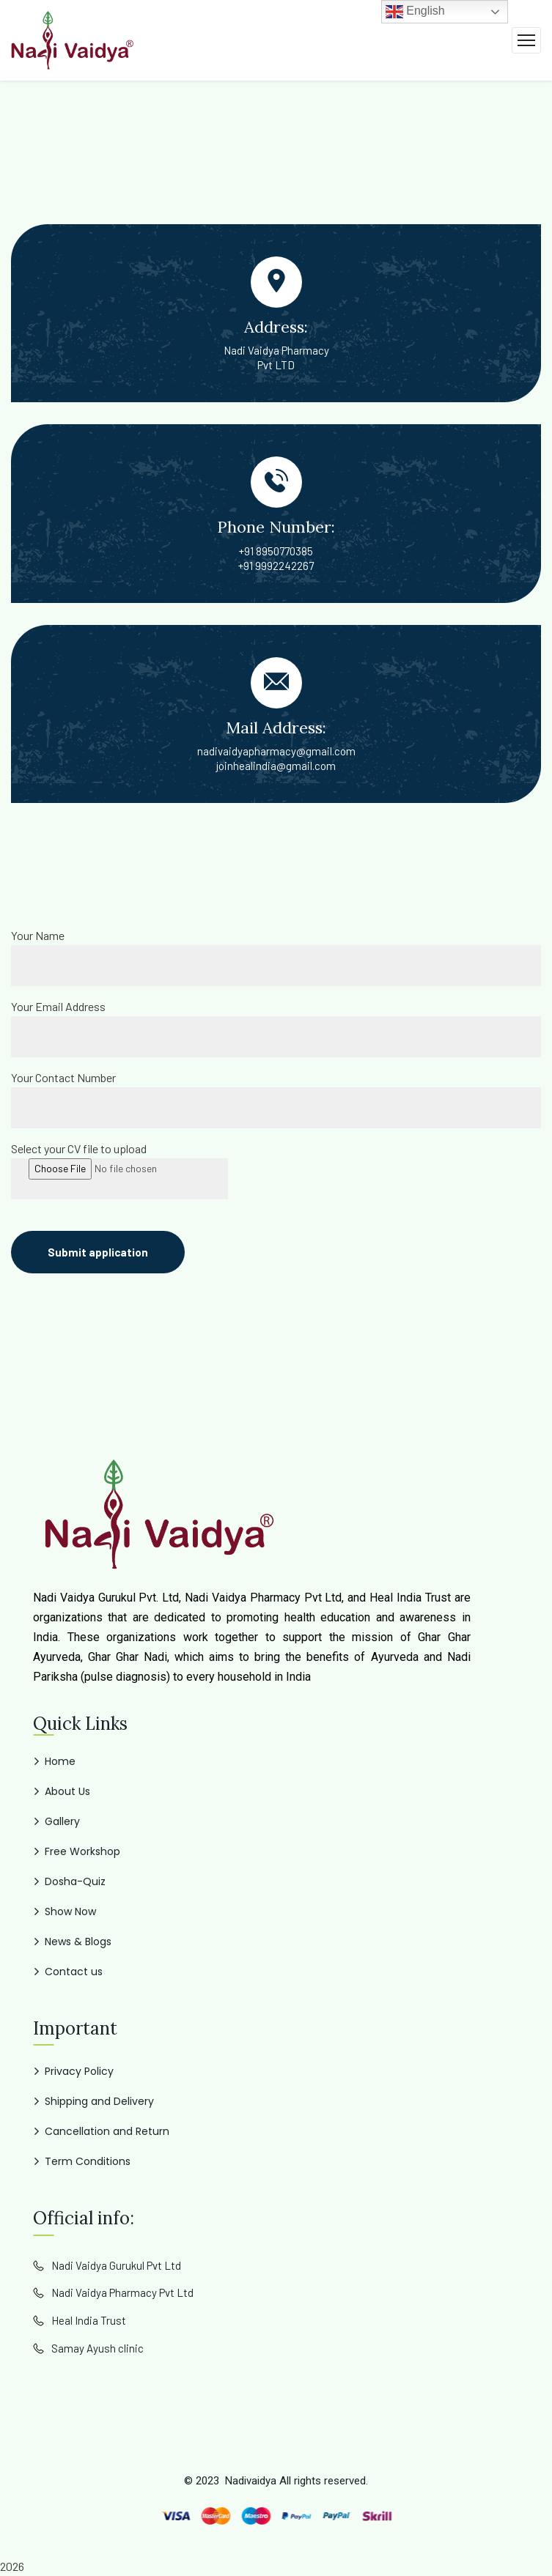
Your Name (38, 935)
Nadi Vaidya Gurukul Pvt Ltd (116, 2265)
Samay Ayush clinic (97, 2348)
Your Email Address (58, 1006)
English (415, 12)
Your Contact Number (63, 1077)
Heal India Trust (88, 2320)
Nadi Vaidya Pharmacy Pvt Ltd (122, 2292)
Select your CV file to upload (79, 1148)
